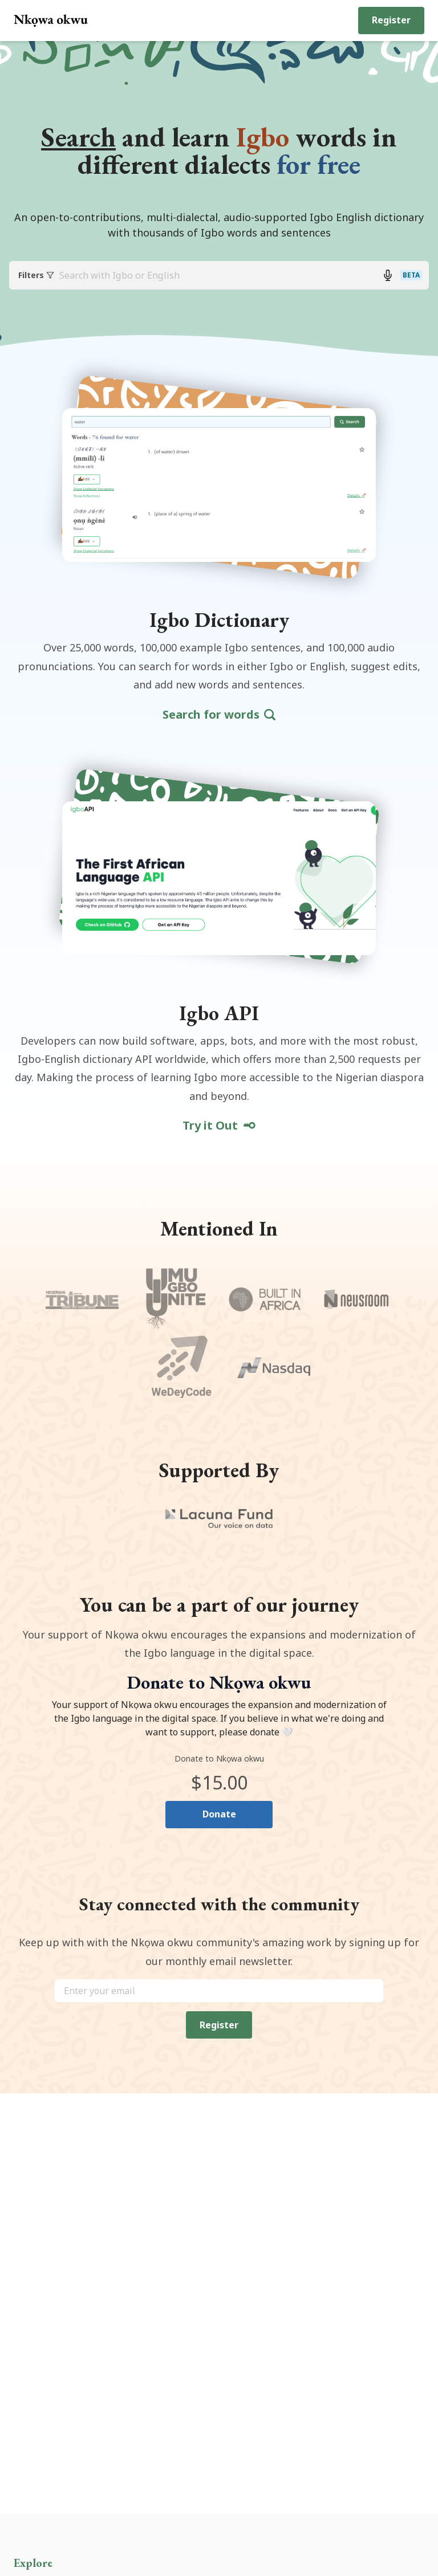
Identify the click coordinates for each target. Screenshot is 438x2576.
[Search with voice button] (388, 276)
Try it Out (219, 1127)
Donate (219, 1815)
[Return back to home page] (51, 20)
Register (391, 20)
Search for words (219, 715)
